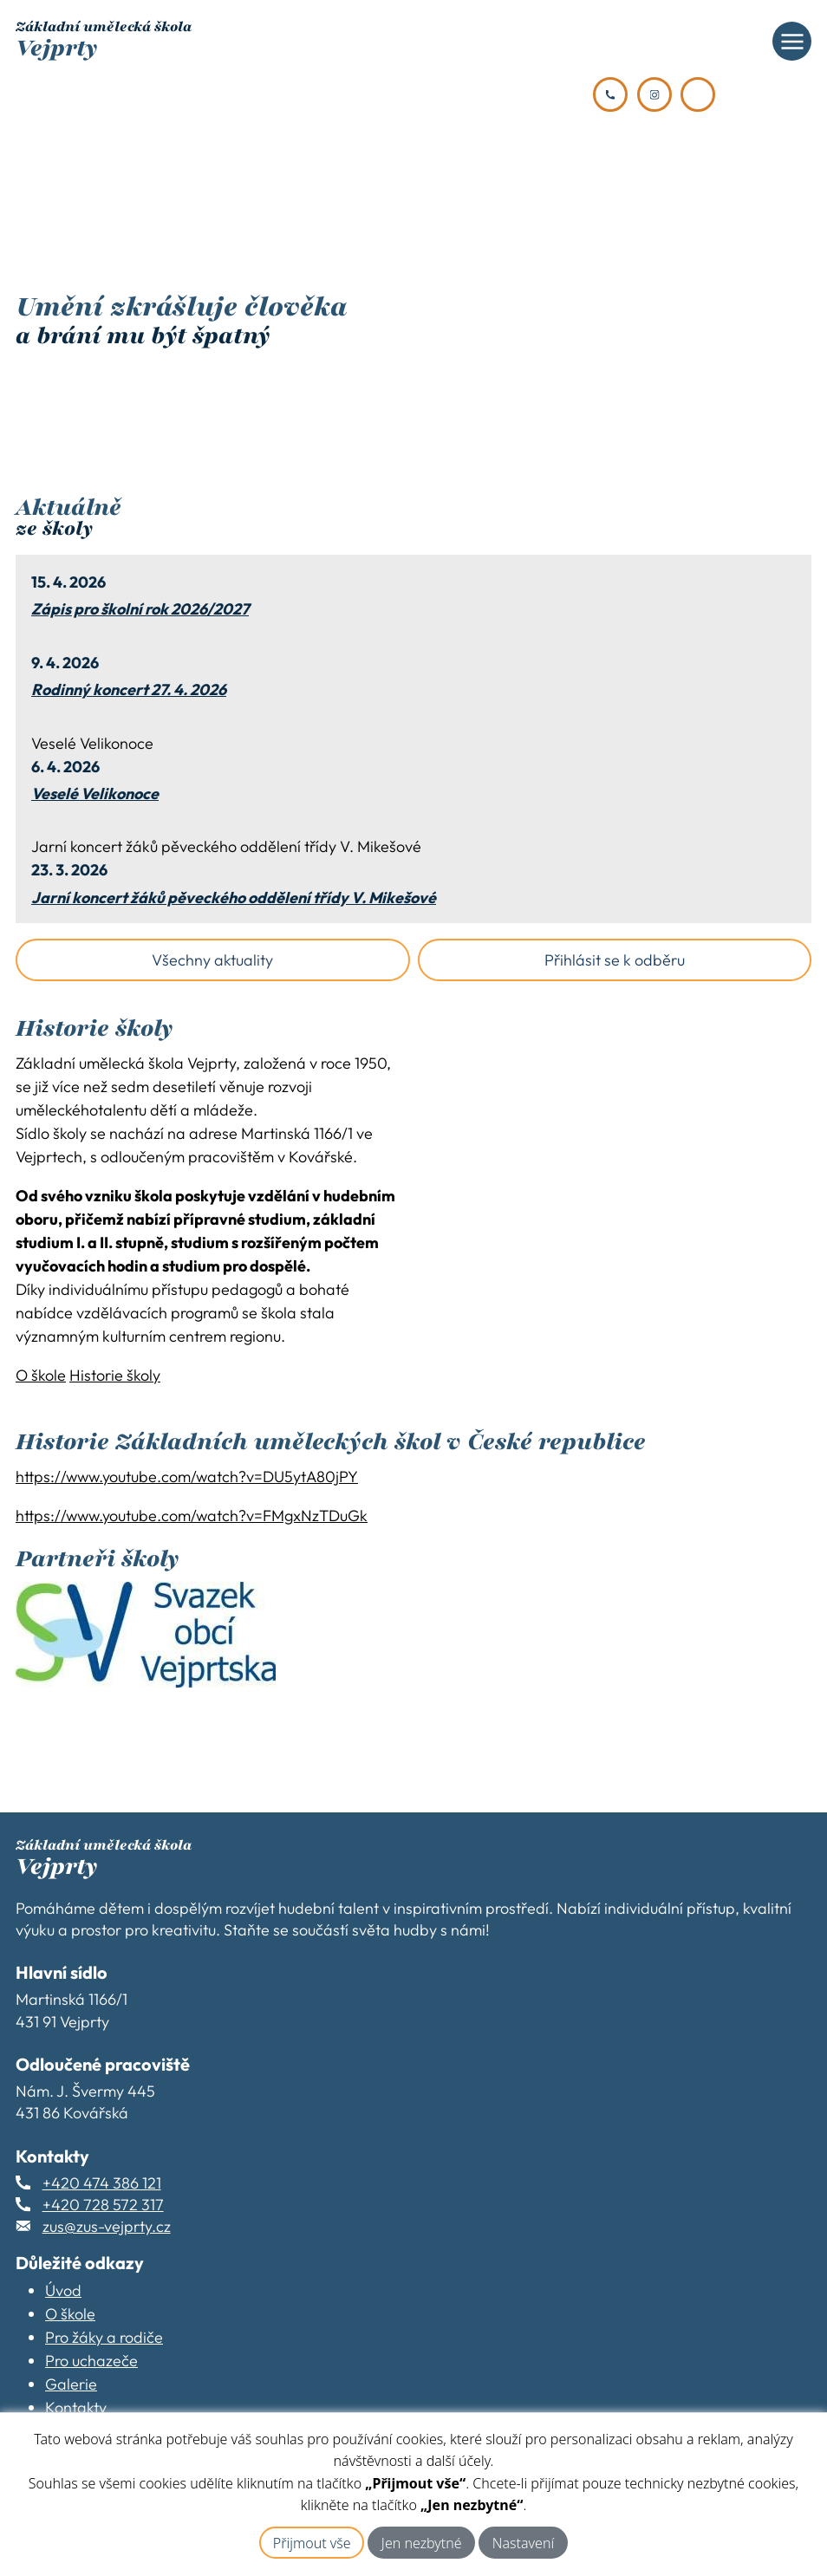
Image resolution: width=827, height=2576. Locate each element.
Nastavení (523, 2543)
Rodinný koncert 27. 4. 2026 (128, 689)
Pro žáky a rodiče (104, 2337)
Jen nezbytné (421, 2543)
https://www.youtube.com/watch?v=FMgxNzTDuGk (192, 1515)
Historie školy (114, 1375)
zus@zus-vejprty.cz (106, 2226)
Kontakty (76, 2407)
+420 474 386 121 (101, 2183)
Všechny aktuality (212, 960)
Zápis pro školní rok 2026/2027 (140, 609)
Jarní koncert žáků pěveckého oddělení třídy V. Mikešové (233, 897)
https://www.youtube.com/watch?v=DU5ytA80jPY (187, 1476)
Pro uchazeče (91, 2361)
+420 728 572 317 (103, 2205)
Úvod (63, 2290)
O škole (41, 1375)
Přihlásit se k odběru (614, 960)
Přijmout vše (312, 2543)
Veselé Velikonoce (95, 793)
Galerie (71, 2384)
